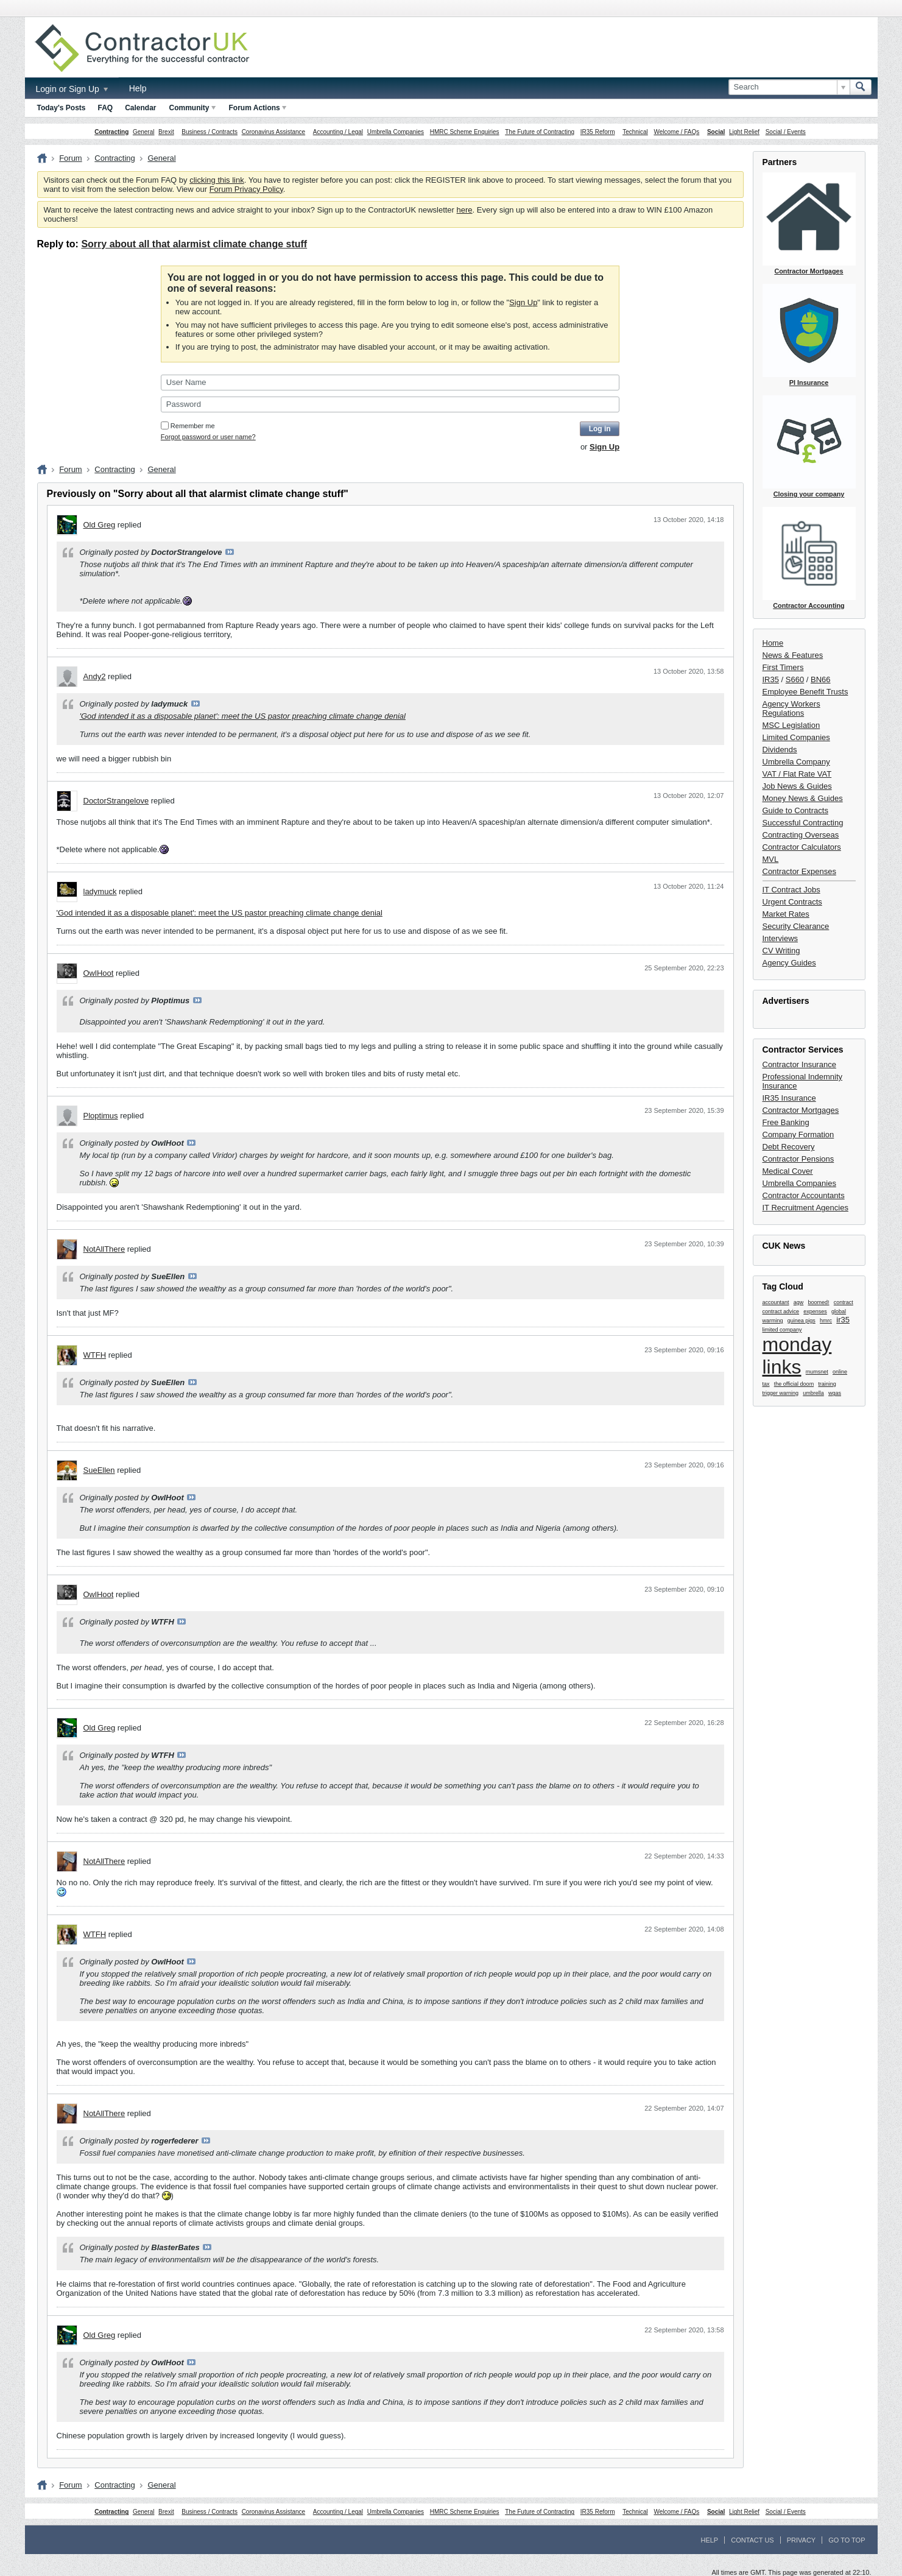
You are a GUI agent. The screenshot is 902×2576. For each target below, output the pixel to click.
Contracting (111, 132)
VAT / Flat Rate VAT (797, 773)
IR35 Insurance (789, 1098)
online (840, 1372)
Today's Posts (61, 108)
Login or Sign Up (72, 89)
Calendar (140, 108)
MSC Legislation (791, 725)
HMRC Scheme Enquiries (464, 132)
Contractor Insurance (799, 1064)
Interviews (780, 938)
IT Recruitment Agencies (805, 1207)
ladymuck (100, 891)
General (144, 132)
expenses (815, 1311)
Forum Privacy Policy (246, 189)
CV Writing (781, 950)
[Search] (789, 87)
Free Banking (786, 1122)
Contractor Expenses (799, 871)
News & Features (793, 655)
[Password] (390, 404)
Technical (635, 132)
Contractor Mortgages (801, 1110)
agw (799, 1302)
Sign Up (523, 302)
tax (766, 1384)
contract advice (781, 1311)
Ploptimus (100, 1115)
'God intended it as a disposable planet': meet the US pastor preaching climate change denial (243, 716)
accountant (776, 1302)
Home (773, 643)
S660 (795, 679)
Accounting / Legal (338, 132)
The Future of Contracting (539, 132)
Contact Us (752, 2540)
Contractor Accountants (804, 1195)
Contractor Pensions (798, 1158)
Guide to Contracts (795, 810)
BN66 (821, 679)
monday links (797, 1355)
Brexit (166, 132)
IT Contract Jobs (791, 889)
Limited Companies (796, 737)
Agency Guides (789, 962)
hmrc (826, 1321)
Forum (70, 158)
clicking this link (216, 180)
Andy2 (94, 676)
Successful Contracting (803, 822)
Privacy (801, 2540)
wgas (834, 1393)
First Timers (783, 667)
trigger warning (781, 1393)
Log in (600, 429)
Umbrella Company (796, 761)
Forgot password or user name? (208, 436)
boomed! (819, 1302)
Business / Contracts (209, 132)
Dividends (780, 749)
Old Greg (99, 524)
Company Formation (798, 1134)
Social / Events (786, 132)
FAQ (105, 108)
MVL (771, 859)
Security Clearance (796, 926)
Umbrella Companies (395, 132)
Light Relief (744, 132)
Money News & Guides (803, 798)
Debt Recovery (789, 1146)
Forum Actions (257, 108)
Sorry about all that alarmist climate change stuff (194, 244)
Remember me (188, 425)
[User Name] (390, 382)
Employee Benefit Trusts (805, 691)
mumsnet (817, 1372)
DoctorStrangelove (116, 800)
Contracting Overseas (801, 834)
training (827, 1384)
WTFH (95, 1355)
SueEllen (99, 1470)
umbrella (813, 1393)
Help (138, 88)
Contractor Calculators (802, 847)
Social (716, 132)
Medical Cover (788, 1171)
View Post (229, 552)
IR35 (771, 679)
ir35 (843, 1319)
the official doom (794, 1384)
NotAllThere (104, 1249)
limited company (782, 1330)
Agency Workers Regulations (791, 708)
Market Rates (786, 914)
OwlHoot (98, 973)
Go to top (846, 2540)
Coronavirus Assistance (274, 132)
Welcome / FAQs (676, 132)
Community (192, 108)
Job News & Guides (797, 786)
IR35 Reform (597, 132)
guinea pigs (801, 1321)
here (465, 209)
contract (843, 1302)
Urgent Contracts (792, 901)
